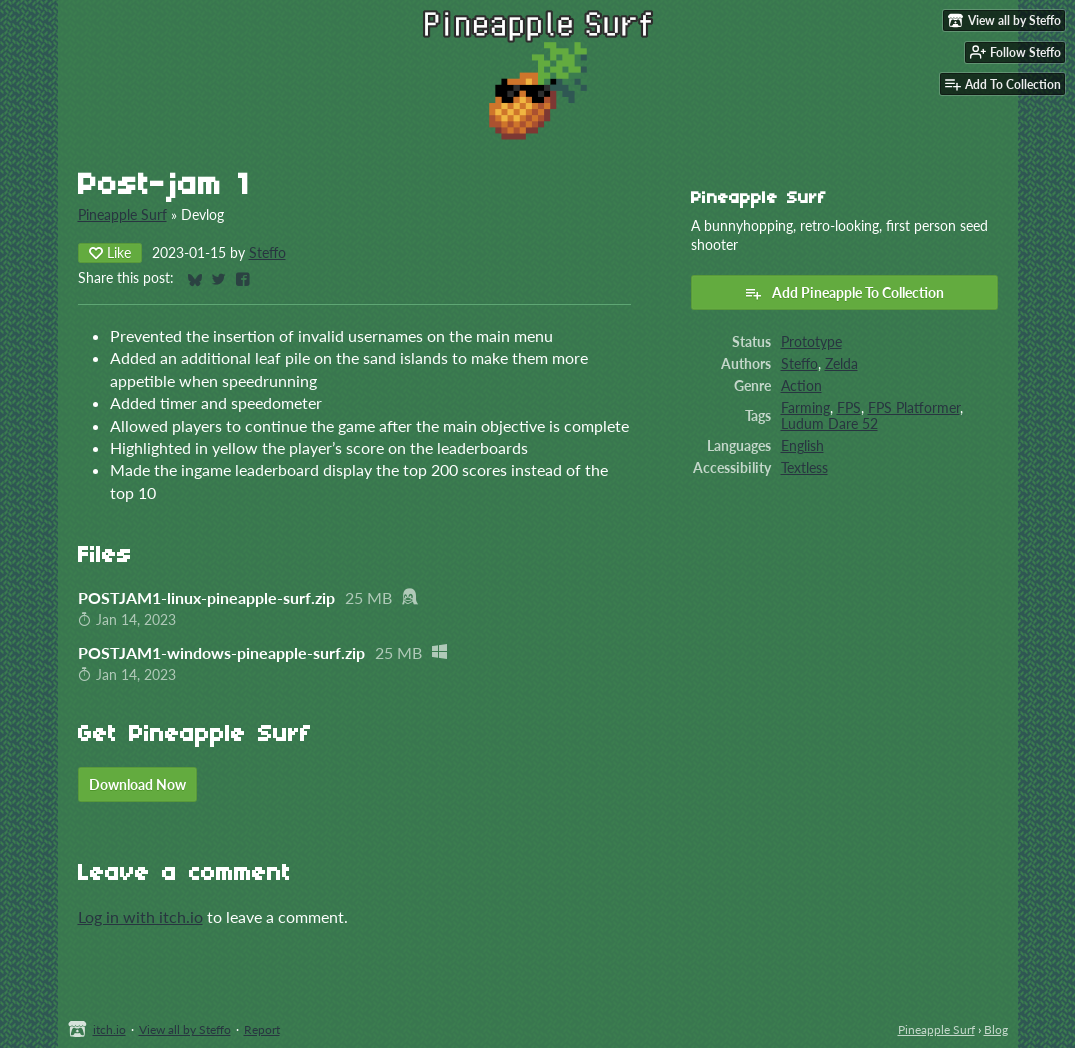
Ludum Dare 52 (829, 424)
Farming (805, 408)
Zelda (841, 364)
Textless (804, 468)
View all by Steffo (185, 1029)
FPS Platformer (914, 408)
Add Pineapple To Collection (844, 293)
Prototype (811, 342)
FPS (849, 408)
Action (801, 386)
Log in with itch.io (140, 916)
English (802, 446)
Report (262, 1029)
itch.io (109, 1029)
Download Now (137, 784)
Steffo (267, 253)
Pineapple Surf (122, 215)
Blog (996, 1029)
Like (110, 252)
